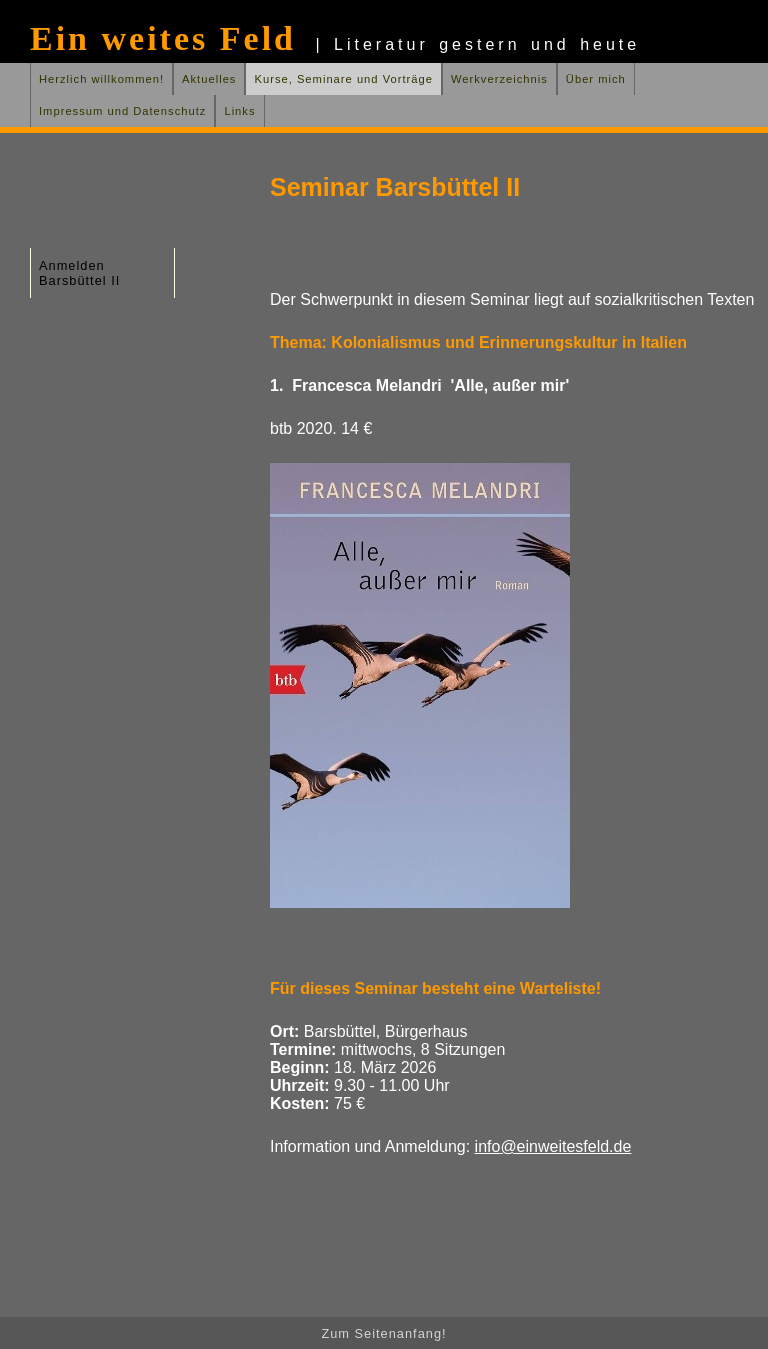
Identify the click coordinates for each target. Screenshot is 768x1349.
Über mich (596, 79)
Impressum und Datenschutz (122, 111)
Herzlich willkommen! (101, 79)
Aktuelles (209, 79)
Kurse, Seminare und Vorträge (343, 79)
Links (239, 111)
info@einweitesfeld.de (553, 1146)
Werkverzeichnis (499, 79)
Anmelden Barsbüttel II (79, 273)
